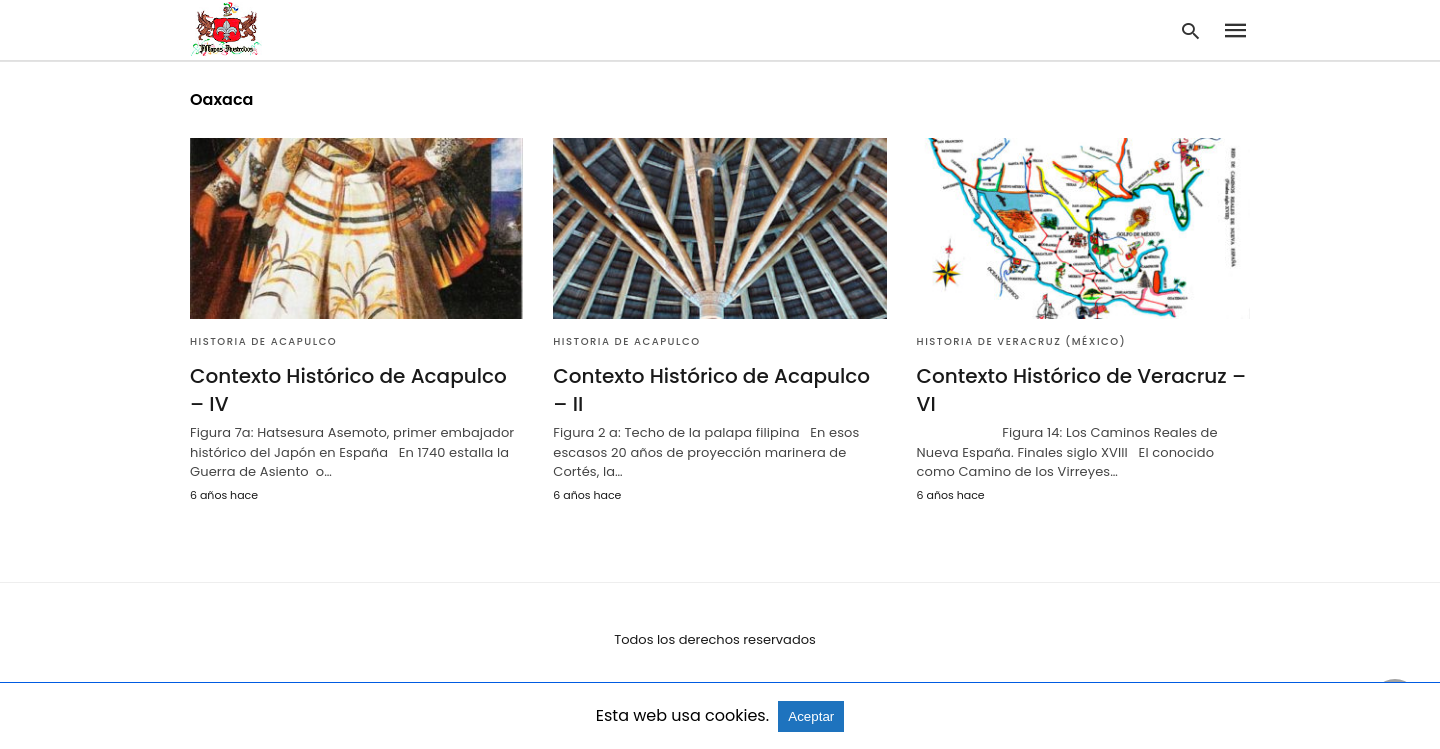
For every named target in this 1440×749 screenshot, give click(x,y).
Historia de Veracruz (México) (1021, 341)
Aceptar (811, 716)
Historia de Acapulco (263, 341)
